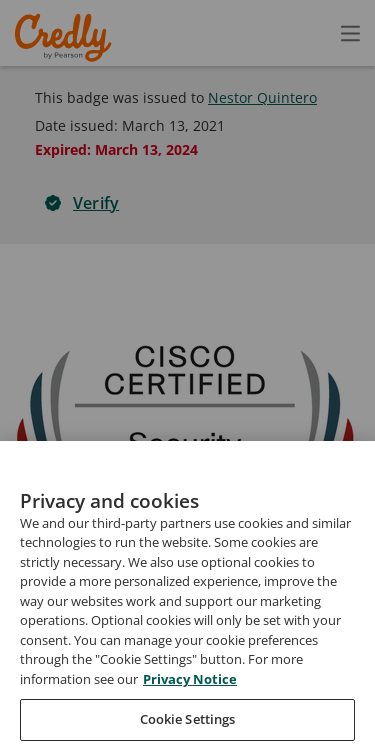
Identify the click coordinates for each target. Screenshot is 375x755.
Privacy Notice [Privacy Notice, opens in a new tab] (190, 718)
